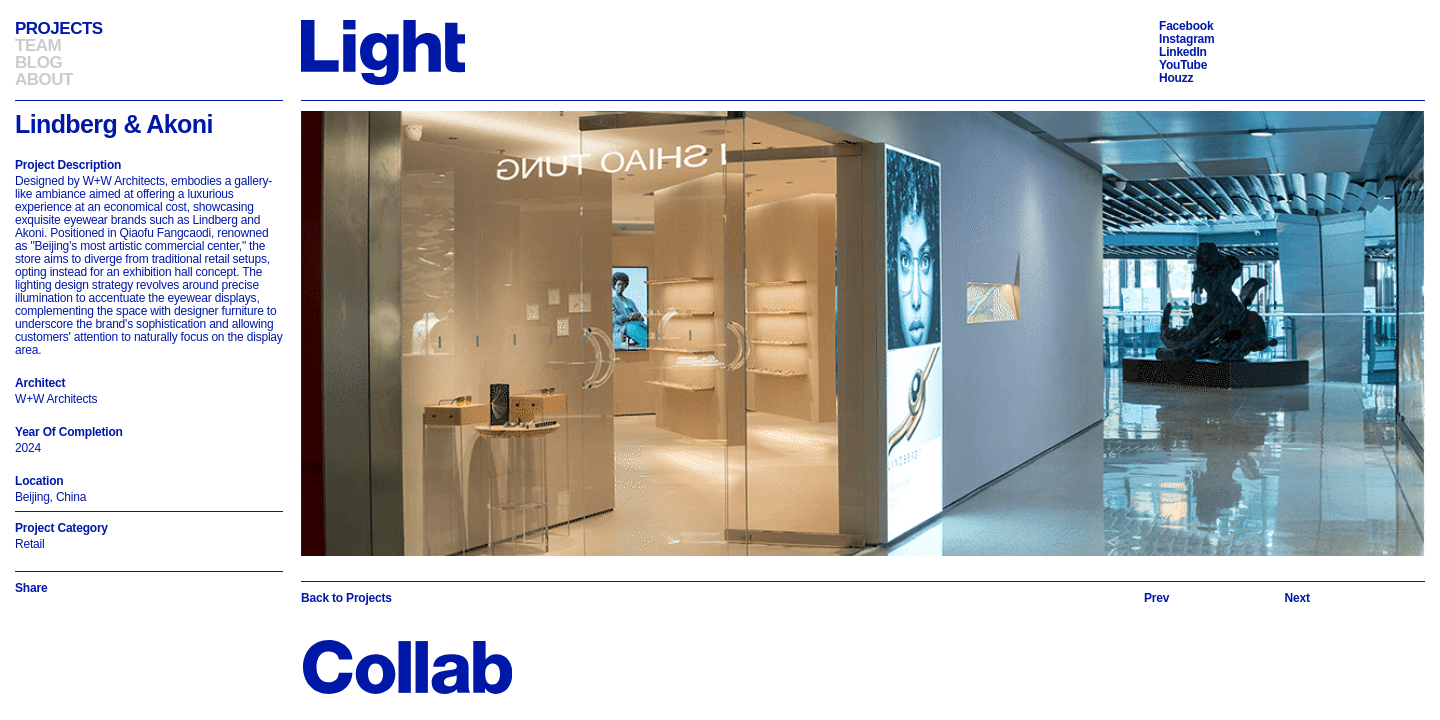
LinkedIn (1183, 52)
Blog (38, 62)
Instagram (1187, 39)
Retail (29, 544)
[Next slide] (1297, 598)
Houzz (1176, 78)
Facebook (1186, 26)
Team (38, 45)
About (44, 79)
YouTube (1183, 65)
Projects (59, 28)
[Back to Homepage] (383, 51)
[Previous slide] (1156, 598)
